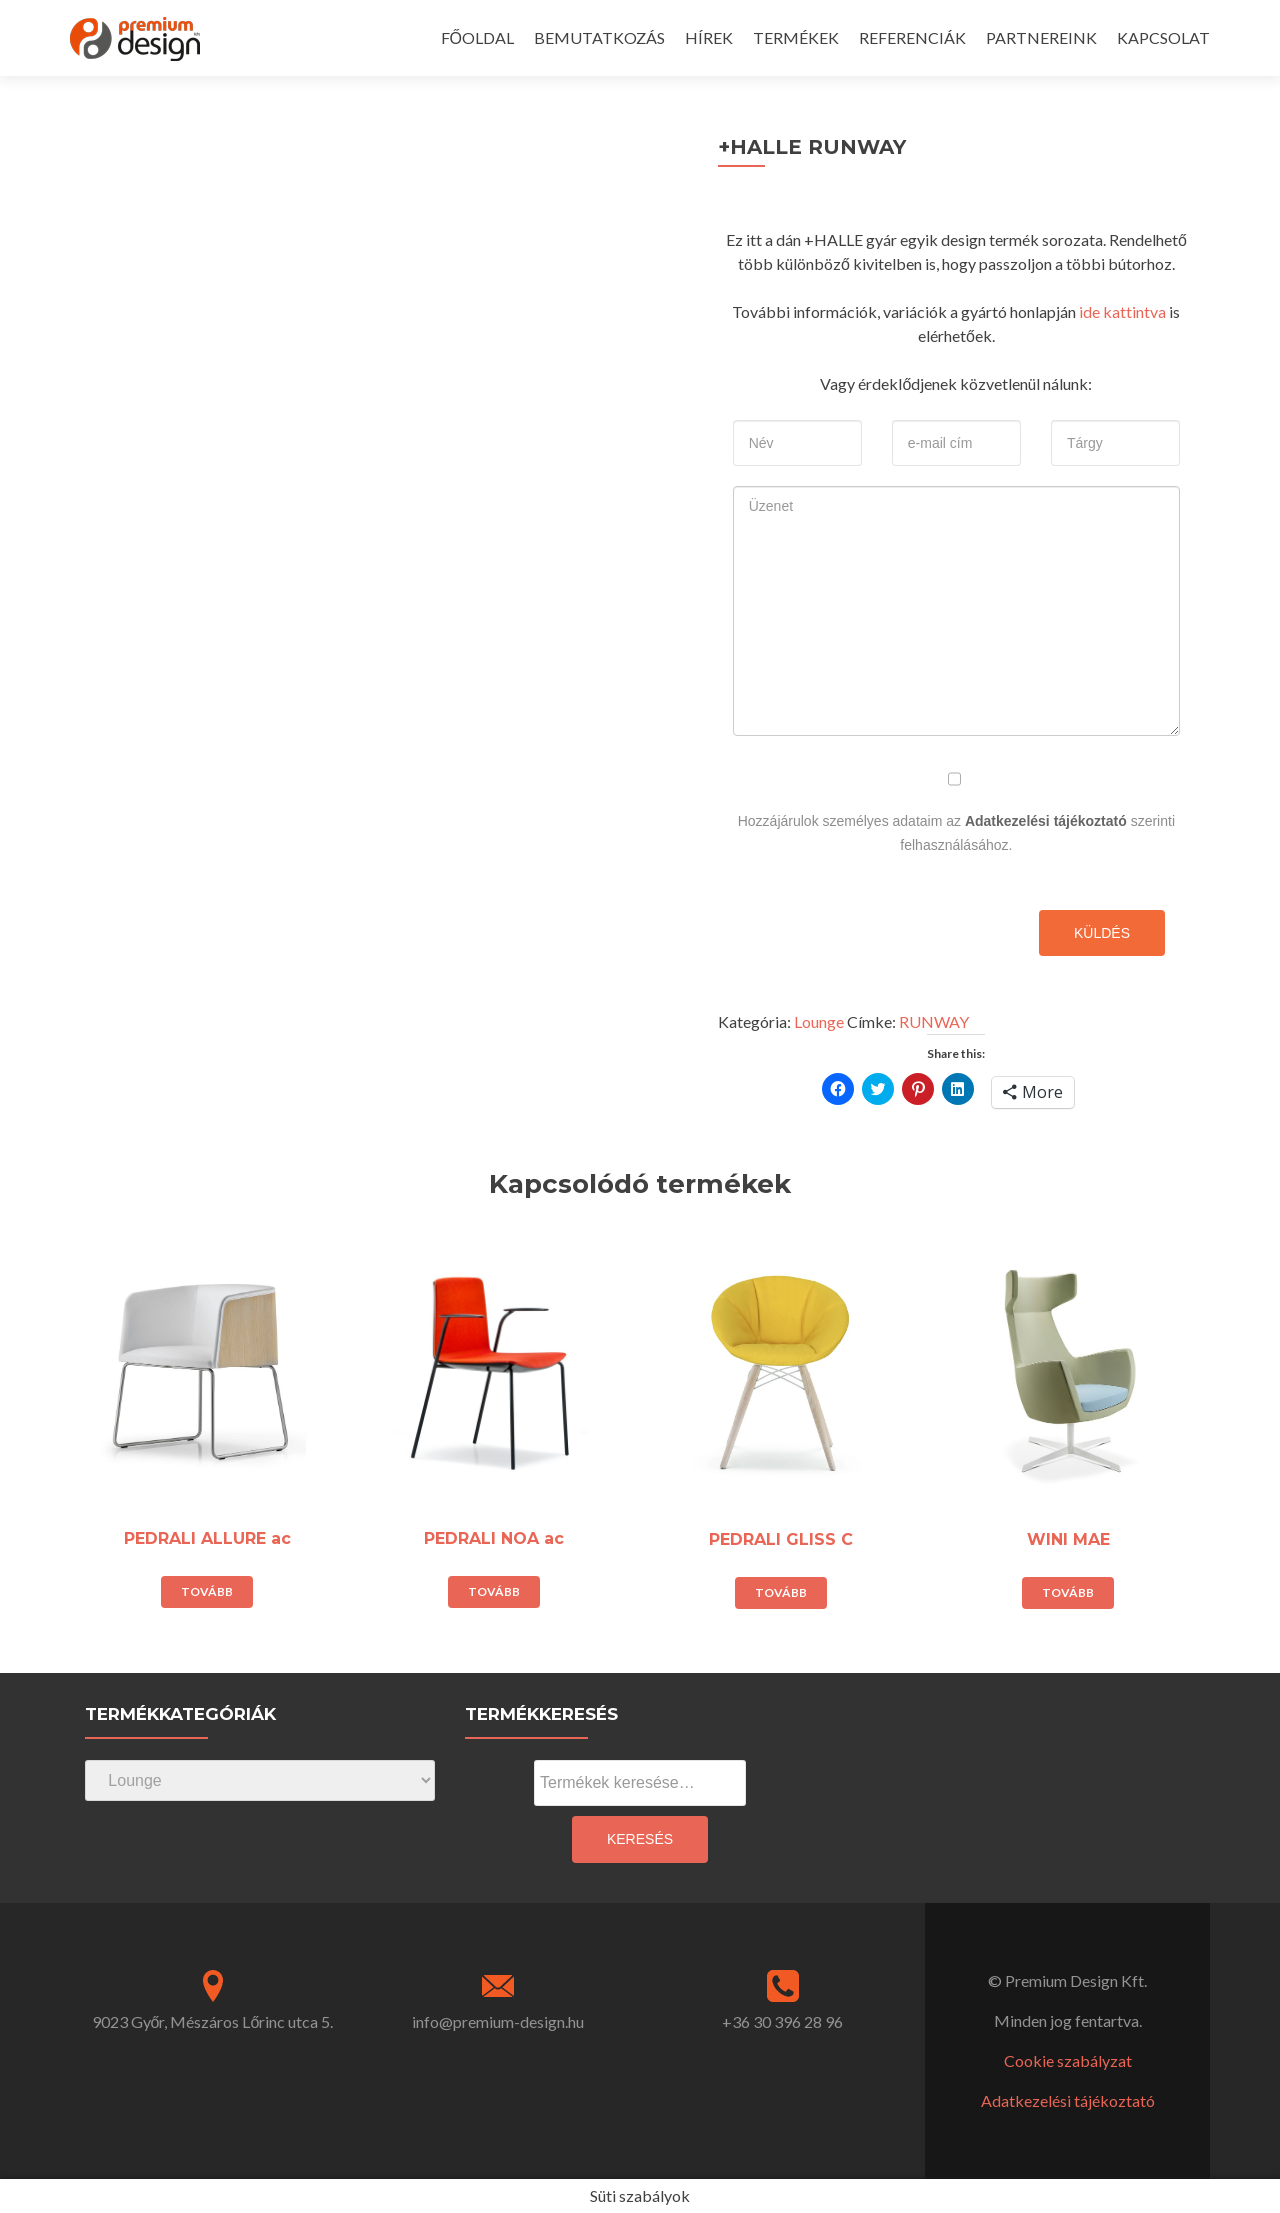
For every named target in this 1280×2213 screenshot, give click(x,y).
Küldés (1102, 933)
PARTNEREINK (1041, 37)
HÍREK (709, 37)
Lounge (819, 1021)
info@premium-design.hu (498, 2021)
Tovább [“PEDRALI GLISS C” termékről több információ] (781, 1592)
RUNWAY (934, 1021)
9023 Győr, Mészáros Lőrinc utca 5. (213, 2021)
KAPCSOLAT (1163, 37)
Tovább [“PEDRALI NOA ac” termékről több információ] (494, 1591)
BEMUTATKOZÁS (599, 37)
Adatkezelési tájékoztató (1046, 821)
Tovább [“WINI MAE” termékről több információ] (1068, 1592)
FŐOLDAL (477, 37)
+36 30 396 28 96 (782, 2021)
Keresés (640, 1839)
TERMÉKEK (796, 37)
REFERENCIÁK (912, 37)
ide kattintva (1122, 311)
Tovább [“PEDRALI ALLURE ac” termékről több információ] (207, 1591)
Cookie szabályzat (1068, 2060)
